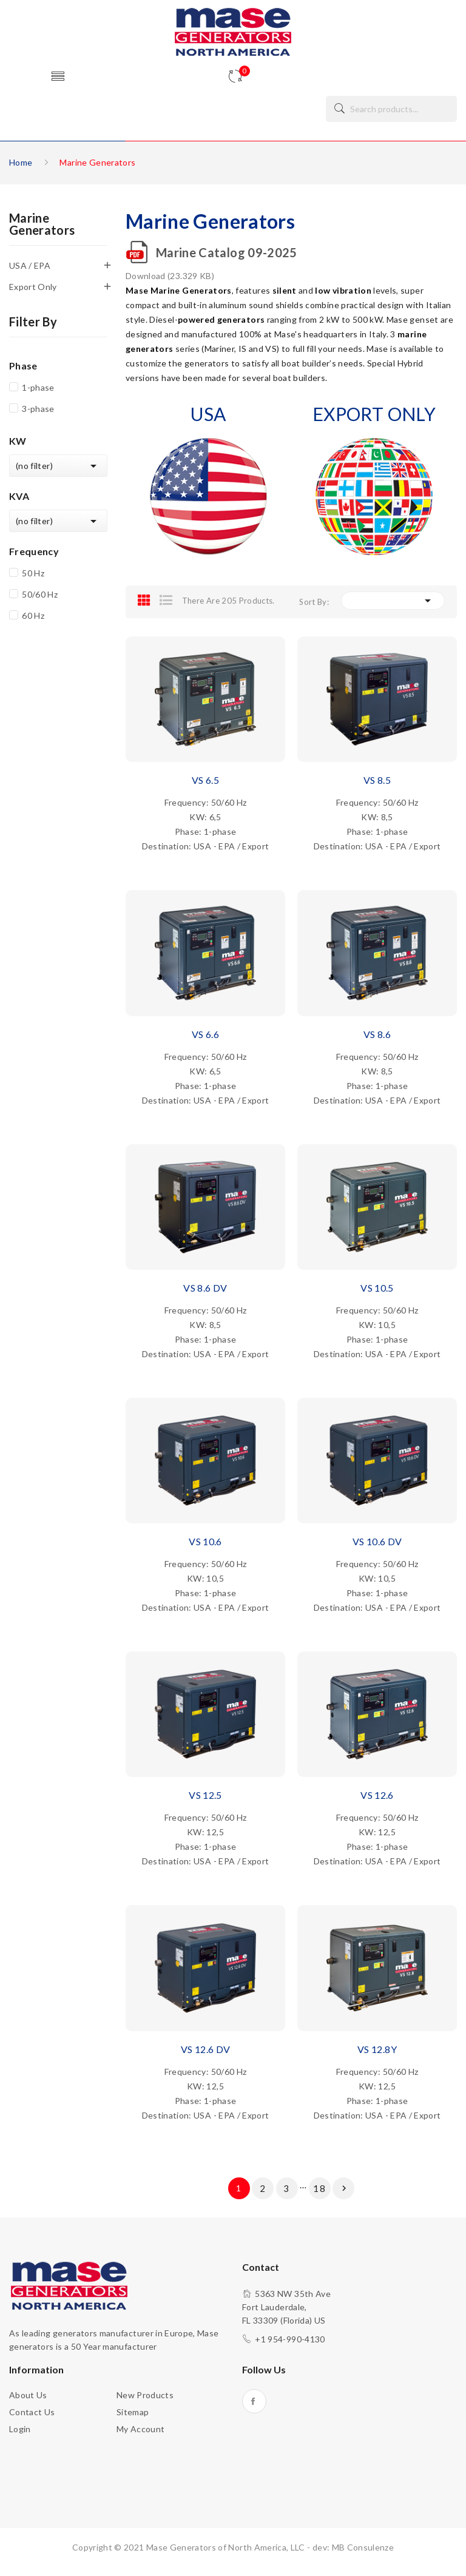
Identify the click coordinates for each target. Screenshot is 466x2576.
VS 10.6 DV (377, 1541)
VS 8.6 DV (205, 1287)
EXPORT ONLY (374, 414)
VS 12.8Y (377, 2049)
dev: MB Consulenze (353, 2547)
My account (140, 2429)
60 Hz (33, 615)
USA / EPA (29, 265)
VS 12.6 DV (206, 2049)
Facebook (254, 2401)
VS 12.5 (205, 1795)
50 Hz (33, 573)
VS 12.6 (376, 1795)
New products (145, 2395)
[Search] (391, 109)
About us (28, 2395)
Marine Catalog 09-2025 (226, 252)
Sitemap (132, 2412)
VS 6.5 (205, 780)
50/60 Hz (40, 594)
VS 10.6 (205, 1541)
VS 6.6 (205, 1034)
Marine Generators (42, 224)
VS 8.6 (377, 1034)
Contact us (32, 2412)
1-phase (38, 387)
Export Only (33, 287)
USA (208, 414)
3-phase (38, 408)
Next (344, 2188)
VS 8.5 (377, 780)
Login (20, 2429)
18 (319, 2188)
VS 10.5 (376, 1287)
